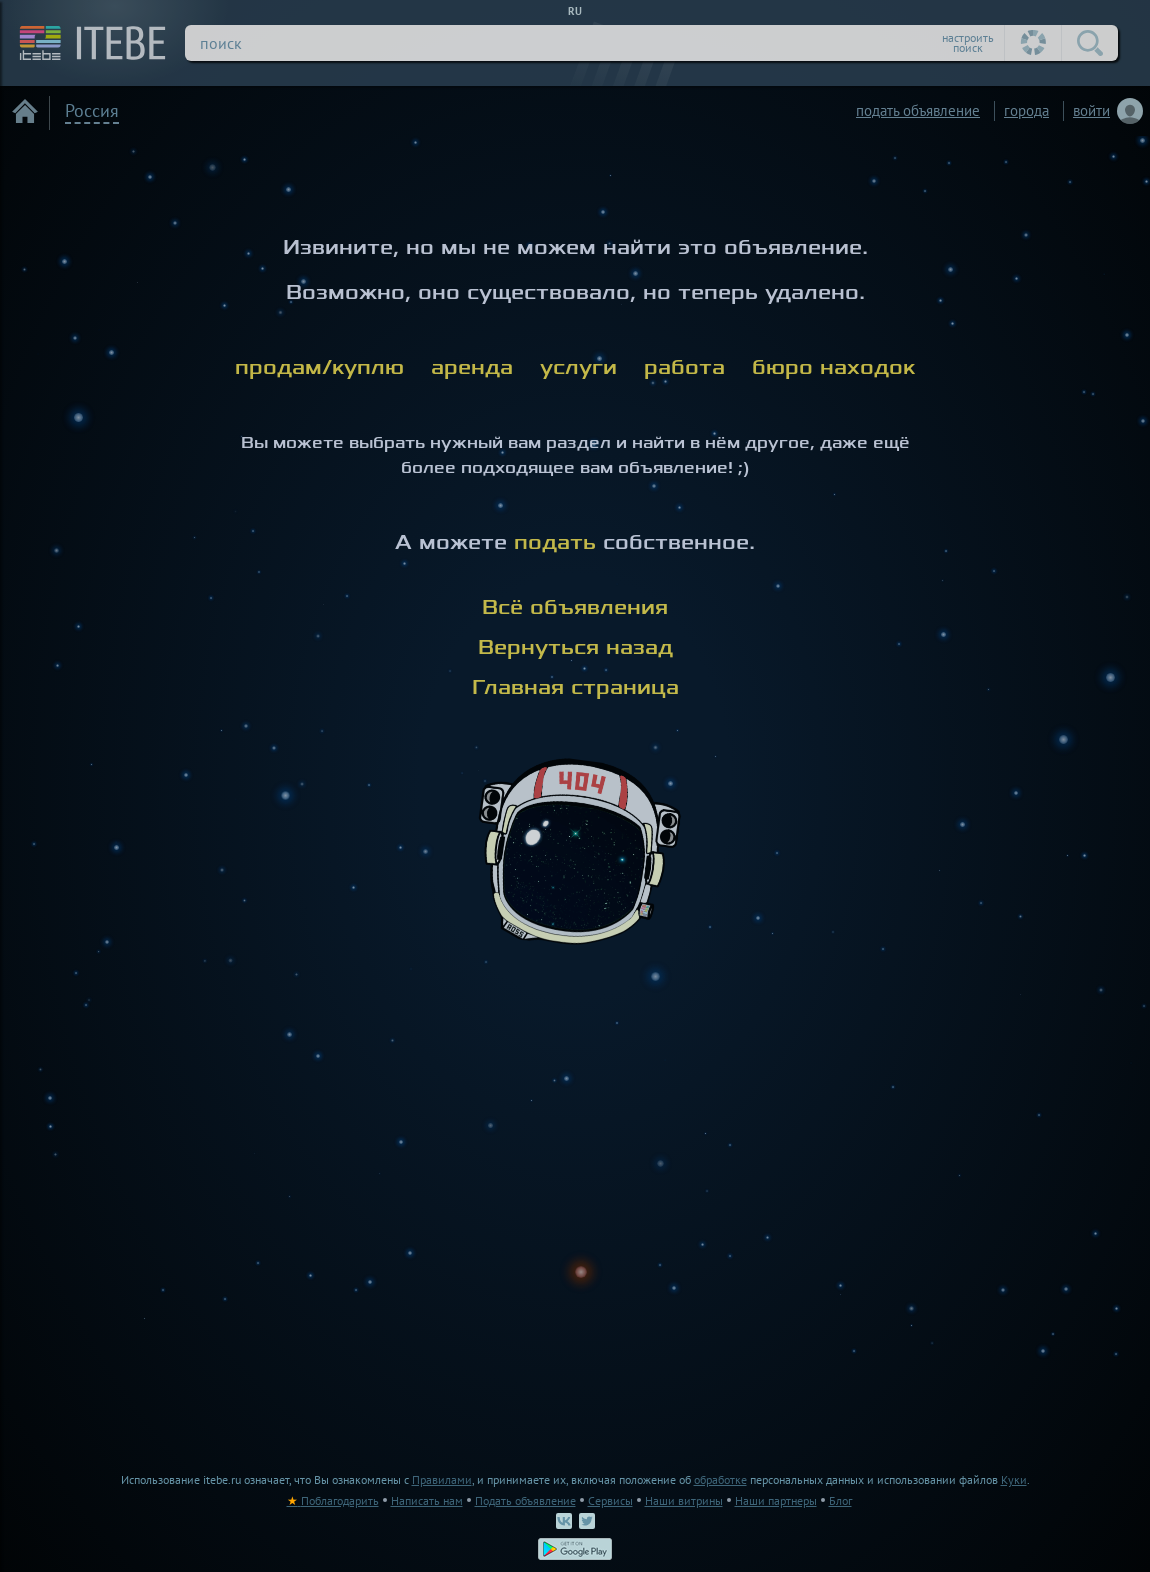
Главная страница (575, 687)
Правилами (442, 1479)
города (1026, 110)
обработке (720, 1479)
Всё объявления (575, 607)
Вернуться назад (575, 647)
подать (555, 542)
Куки (1014, 1479)
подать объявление (918, 110)
